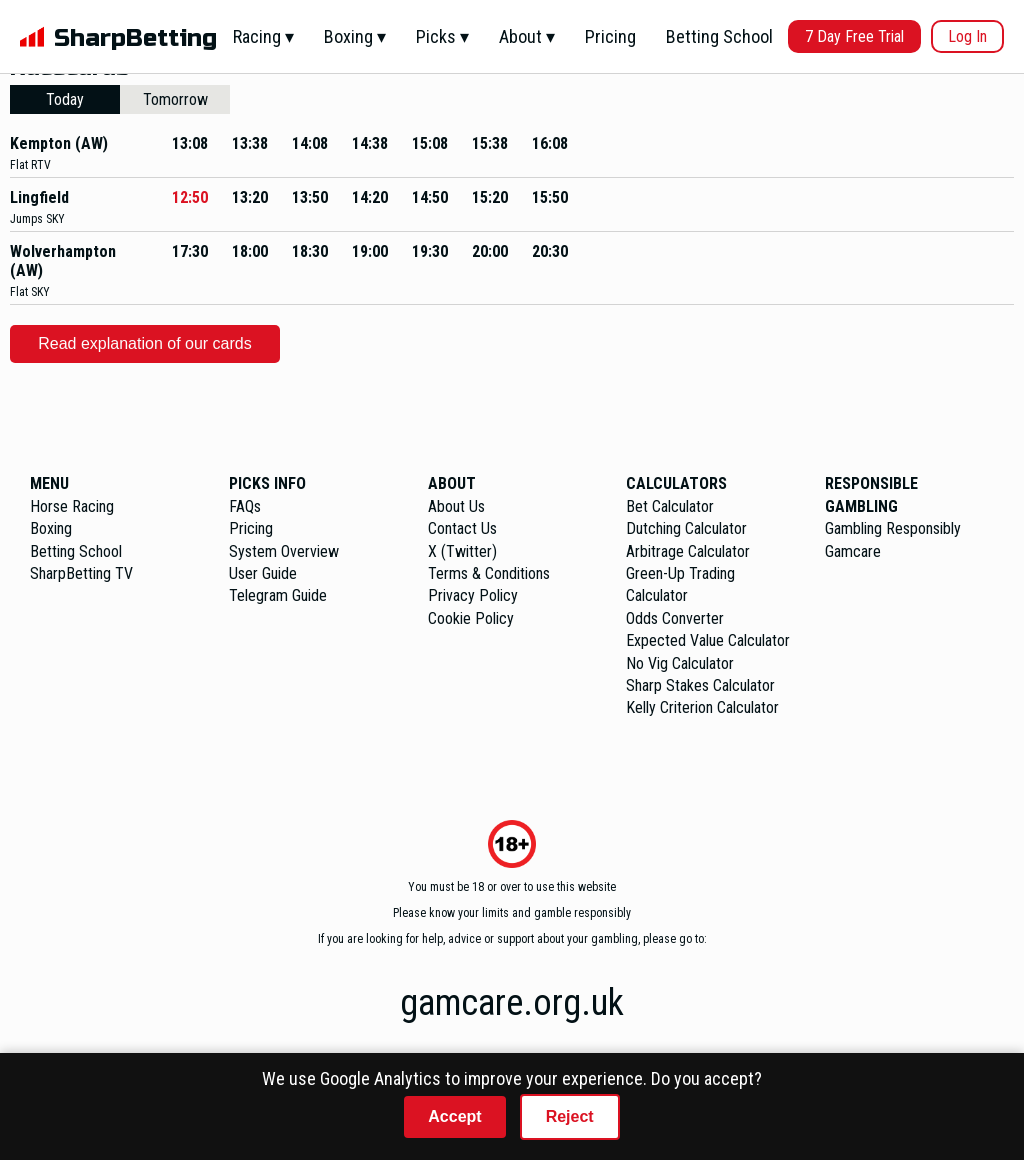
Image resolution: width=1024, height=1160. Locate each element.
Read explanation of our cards (144, 343)
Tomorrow (175, 99)
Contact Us (462, 528)
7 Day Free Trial (854, 36)
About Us (456, 506)
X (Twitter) (462, 551)
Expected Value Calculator (708, 640)
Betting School (719, 36)
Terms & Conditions (489, 573)
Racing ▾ (263, 36)
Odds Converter (675, 618)
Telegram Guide (278, 595)
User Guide (263, 573)
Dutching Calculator (686, 528)
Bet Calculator (670, 506)
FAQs (245, 506)
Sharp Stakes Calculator (700, 685)
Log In (967, 36)
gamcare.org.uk (512, 1003)
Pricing (610, 36)
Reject (570, 1116)
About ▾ (527, 36)
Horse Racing (72, 506)
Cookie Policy (471, 618)
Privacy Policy (473, 595)
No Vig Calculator (680, 663)
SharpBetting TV (81, 573)
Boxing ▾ (355, 36)
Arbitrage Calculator (688, 551)
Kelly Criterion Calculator (702, 707)
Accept (454, 1116)
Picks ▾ (442, 36)
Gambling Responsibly (893, 528)
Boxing (51, 528)
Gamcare (853, 551)
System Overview (284, 551)
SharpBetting (135, 38)
